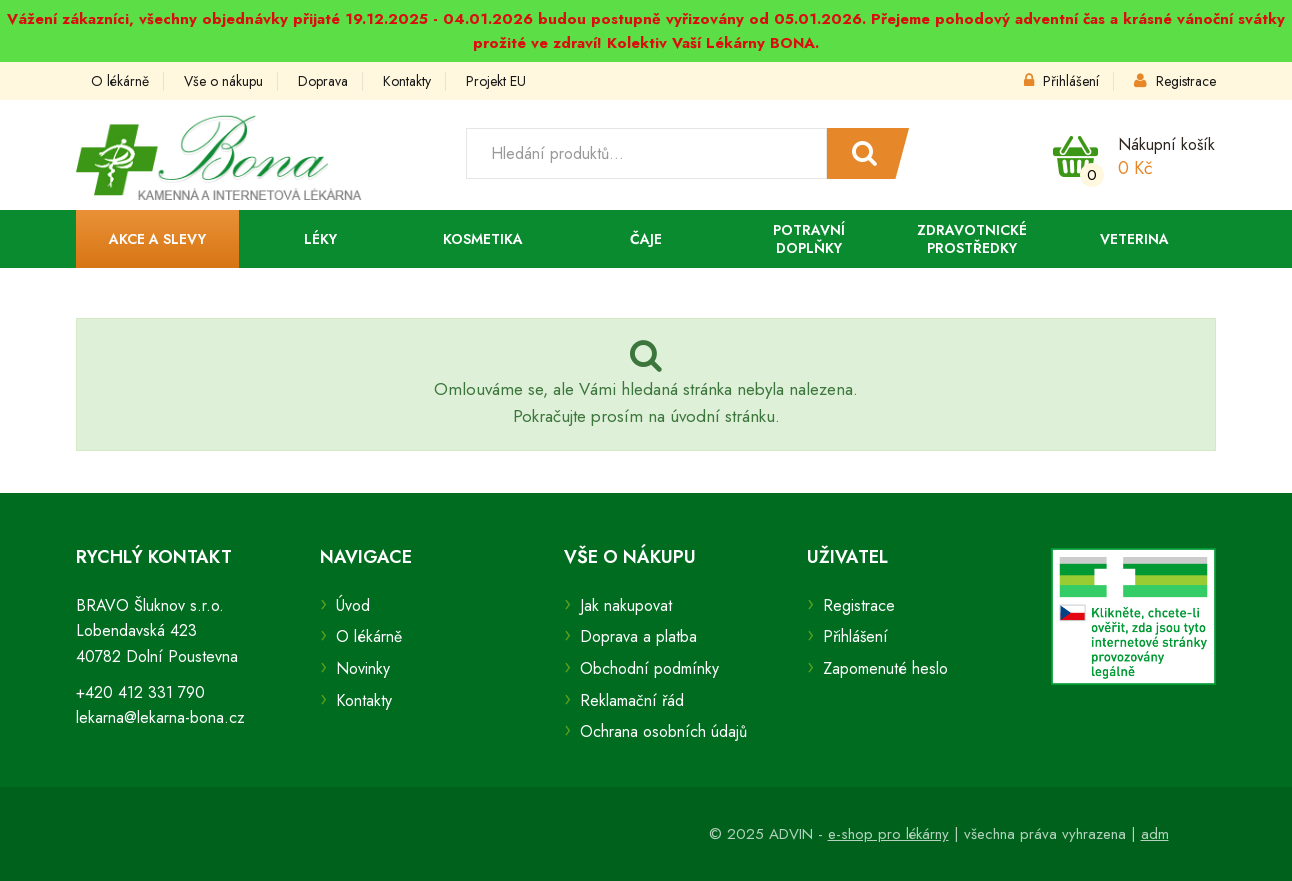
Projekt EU (496, 81)
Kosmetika (483, 239)
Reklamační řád (632, 700)
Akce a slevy (157, 239)
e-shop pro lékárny (888, 834)
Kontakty (407, 81)
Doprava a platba (638, 636)
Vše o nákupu (223, 81)
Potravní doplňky (809, 239)
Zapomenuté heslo (885, 668)
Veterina (1134, 239)
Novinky (363, 668)
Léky (320, 239)
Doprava (323, 81)
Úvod (353, 605)
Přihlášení (1061, 81)
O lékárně (120, 81)
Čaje (646, 239)
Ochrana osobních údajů (663, 731)
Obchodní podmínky (649, 668)
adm (1155, 834)
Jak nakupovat (626, 605)
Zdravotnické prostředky (972, 239)
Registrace (1175, 81)
